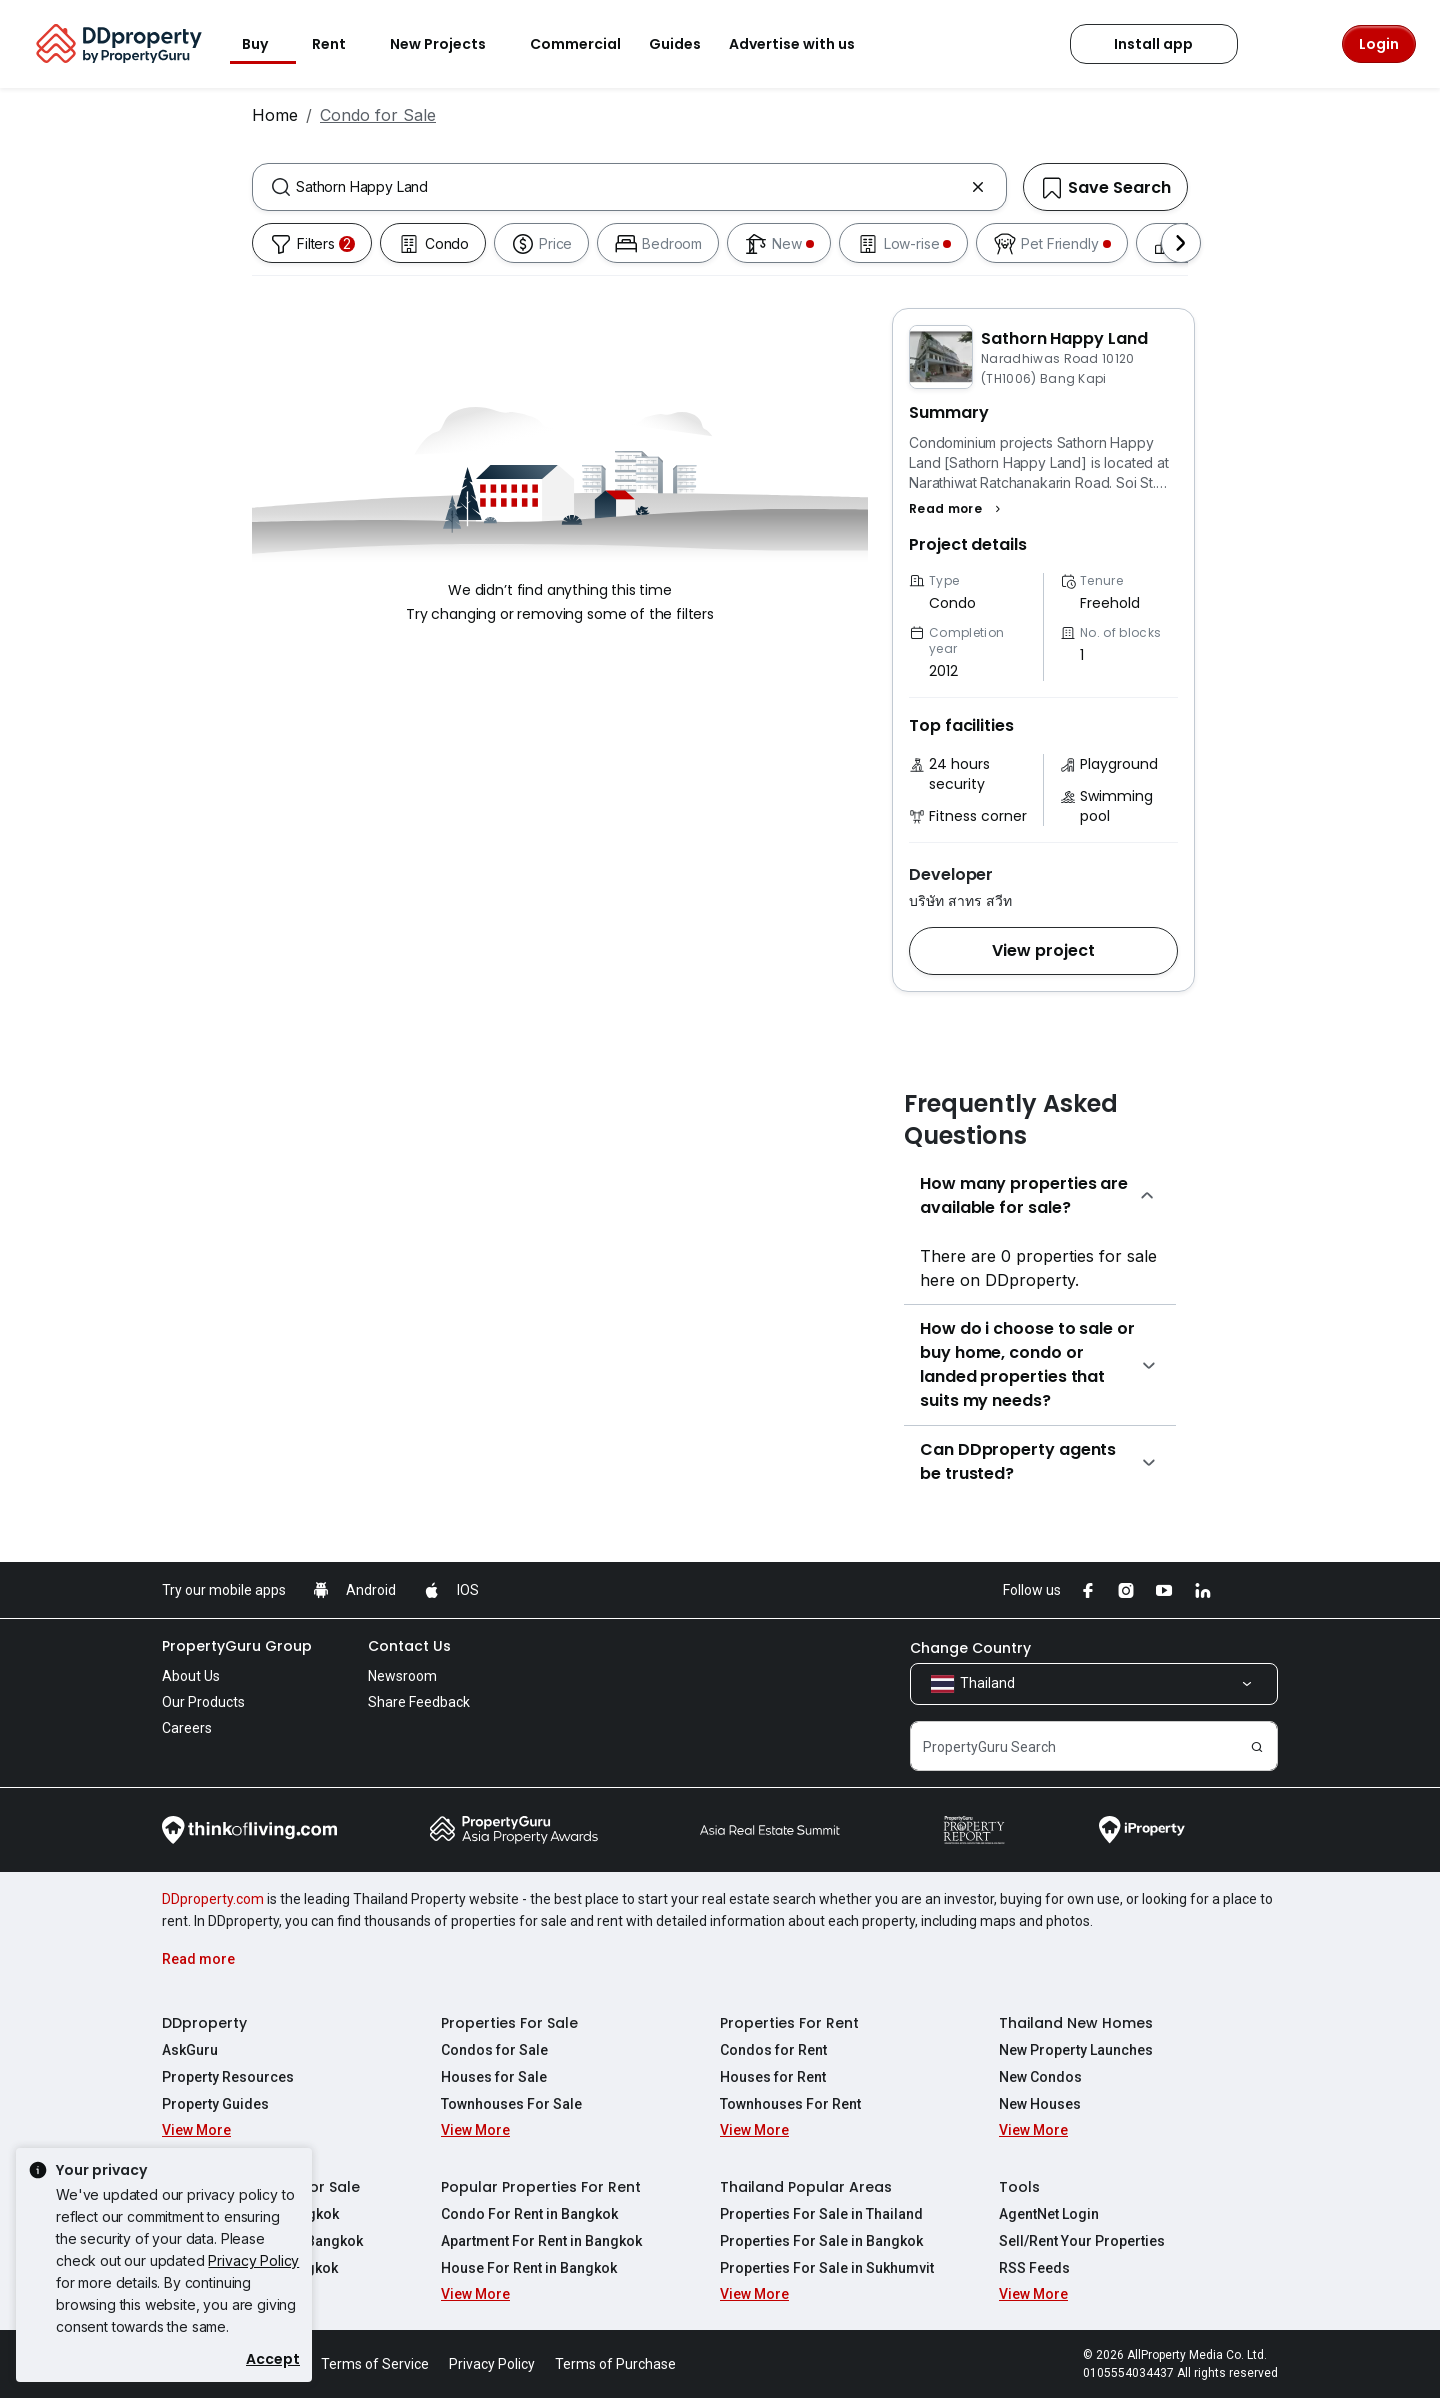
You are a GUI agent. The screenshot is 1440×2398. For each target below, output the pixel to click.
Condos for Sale (494, 2050)
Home (275, 115)
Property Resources (228, 2077)
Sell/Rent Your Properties (1082, 2241)
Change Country (970, 1648)
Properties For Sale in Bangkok (821, 2241)
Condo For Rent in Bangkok (529, 2214)
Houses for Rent (773, 2077)
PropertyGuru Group (237, 1646)
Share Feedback (419, 1702)
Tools (1019, 2187)
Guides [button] (675, 44)
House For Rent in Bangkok (529, 2268)
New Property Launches (1076, 2050)
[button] (957, 509)
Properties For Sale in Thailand (821, 2214)
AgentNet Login (1049, 2214)
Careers (187, 1728)
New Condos (1040, 2077)
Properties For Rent (789, 2023)
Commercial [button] (575, 44)
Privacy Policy (253, 2260)
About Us (191, 1676)
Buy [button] (267, 44)
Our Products (203, 1702)
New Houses (1040, 2104)
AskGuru (190, 2050)
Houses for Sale (494, 2077)
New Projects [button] (450, 44)
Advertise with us (804, 44)
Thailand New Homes (1076, 2023)
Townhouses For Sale (511, 2104)
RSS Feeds (1034, 2268)
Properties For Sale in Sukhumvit (827, 2268)
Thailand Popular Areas (806, 2187)
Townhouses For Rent (790, 2104)
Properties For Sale (509, 2023)
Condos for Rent (773, 2050)
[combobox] (629, 187)
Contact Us (409, 1646)
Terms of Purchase (615, 2364)
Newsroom (402, 1676)
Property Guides (215, 2104)
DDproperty (204, 2023)
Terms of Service (375, 2364)
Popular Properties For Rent (541, 2187)
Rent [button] (341, 44)
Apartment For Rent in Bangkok (541, 2241)
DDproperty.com (213, 1899)
